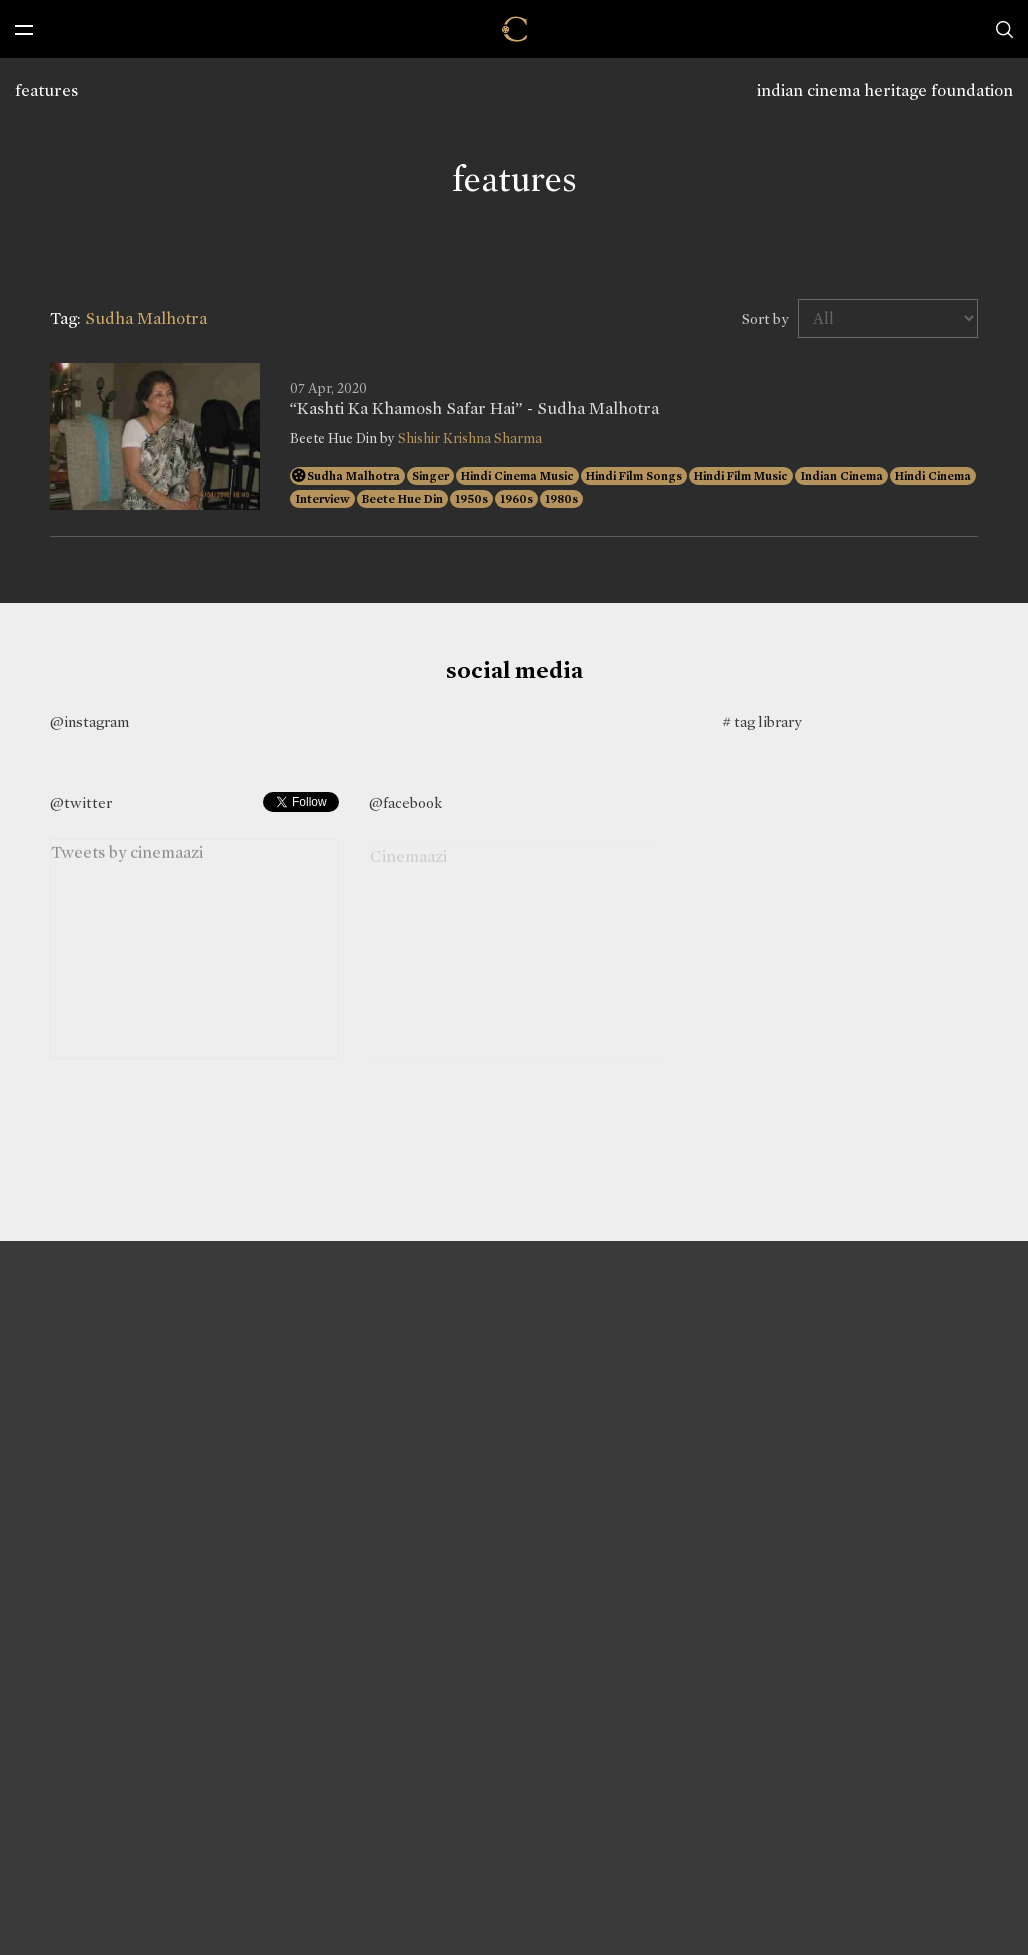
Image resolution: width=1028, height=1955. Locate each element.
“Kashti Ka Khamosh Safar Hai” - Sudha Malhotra (474, 409)
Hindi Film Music (741, 476)
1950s (471, 499)
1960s (516, 499)
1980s (561, 499)
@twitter (81, 803)
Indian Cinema (841, 476)
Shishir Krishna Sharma (470, 438)
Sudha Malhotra (353, 476)
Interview (322, 499)
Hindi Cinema (933, 476)
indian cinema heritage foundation (885, 90)
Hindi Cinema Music (517, 476)
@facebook (405, 803)
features (46, 90)
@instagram (89, 722)
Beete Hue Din (402, 499)
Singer (430, 476)
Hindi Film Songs (634, 476)
